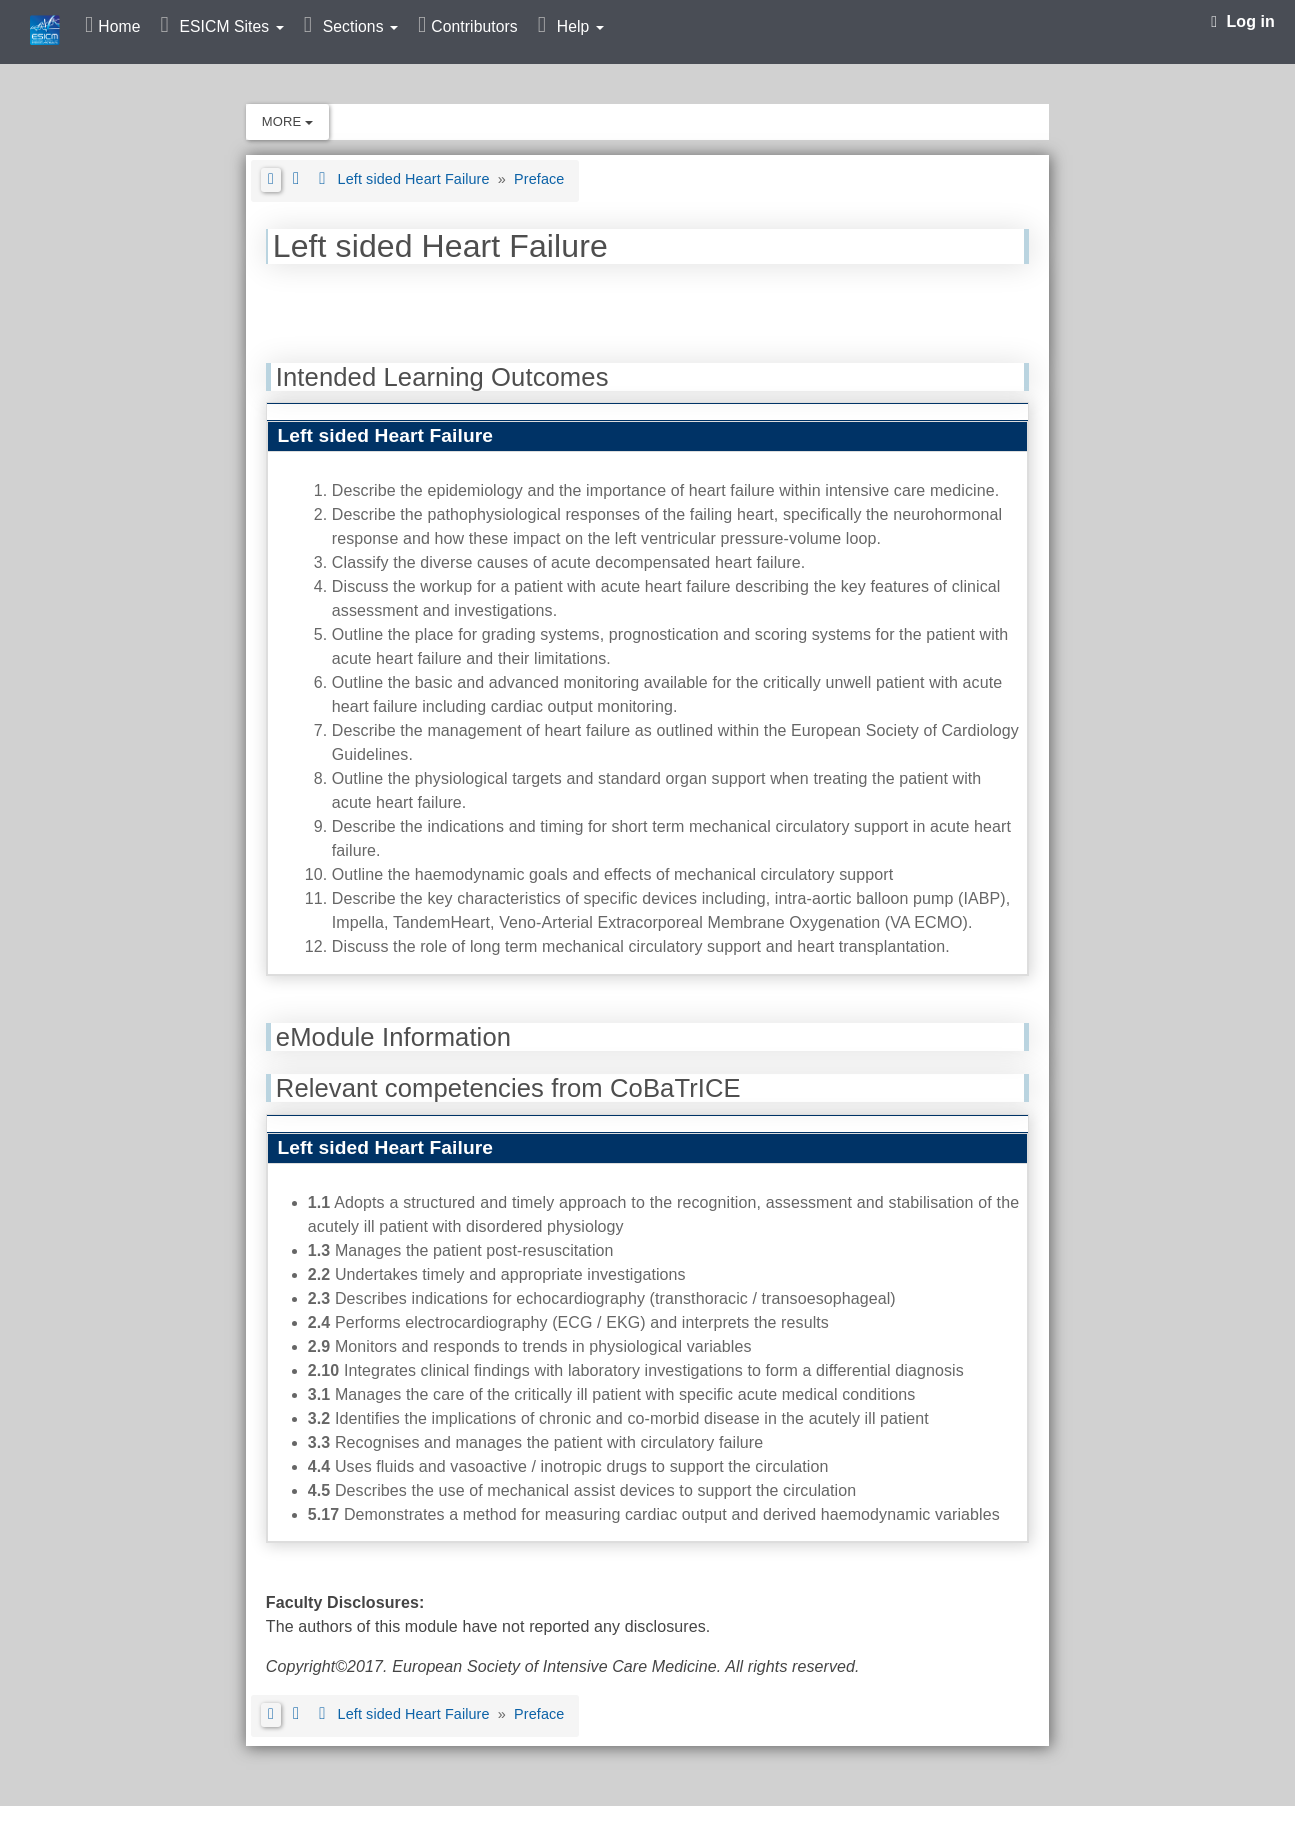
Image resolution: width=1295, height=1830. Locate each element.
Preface (539, 179)
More (287, 121)
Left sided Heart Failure (416, 179)
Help (580, 26)
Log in (1243, 21)
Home (119, 26)
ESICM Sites (231, 26)
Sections (360, 26)
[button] (271, 180)
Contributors (474, 26)
